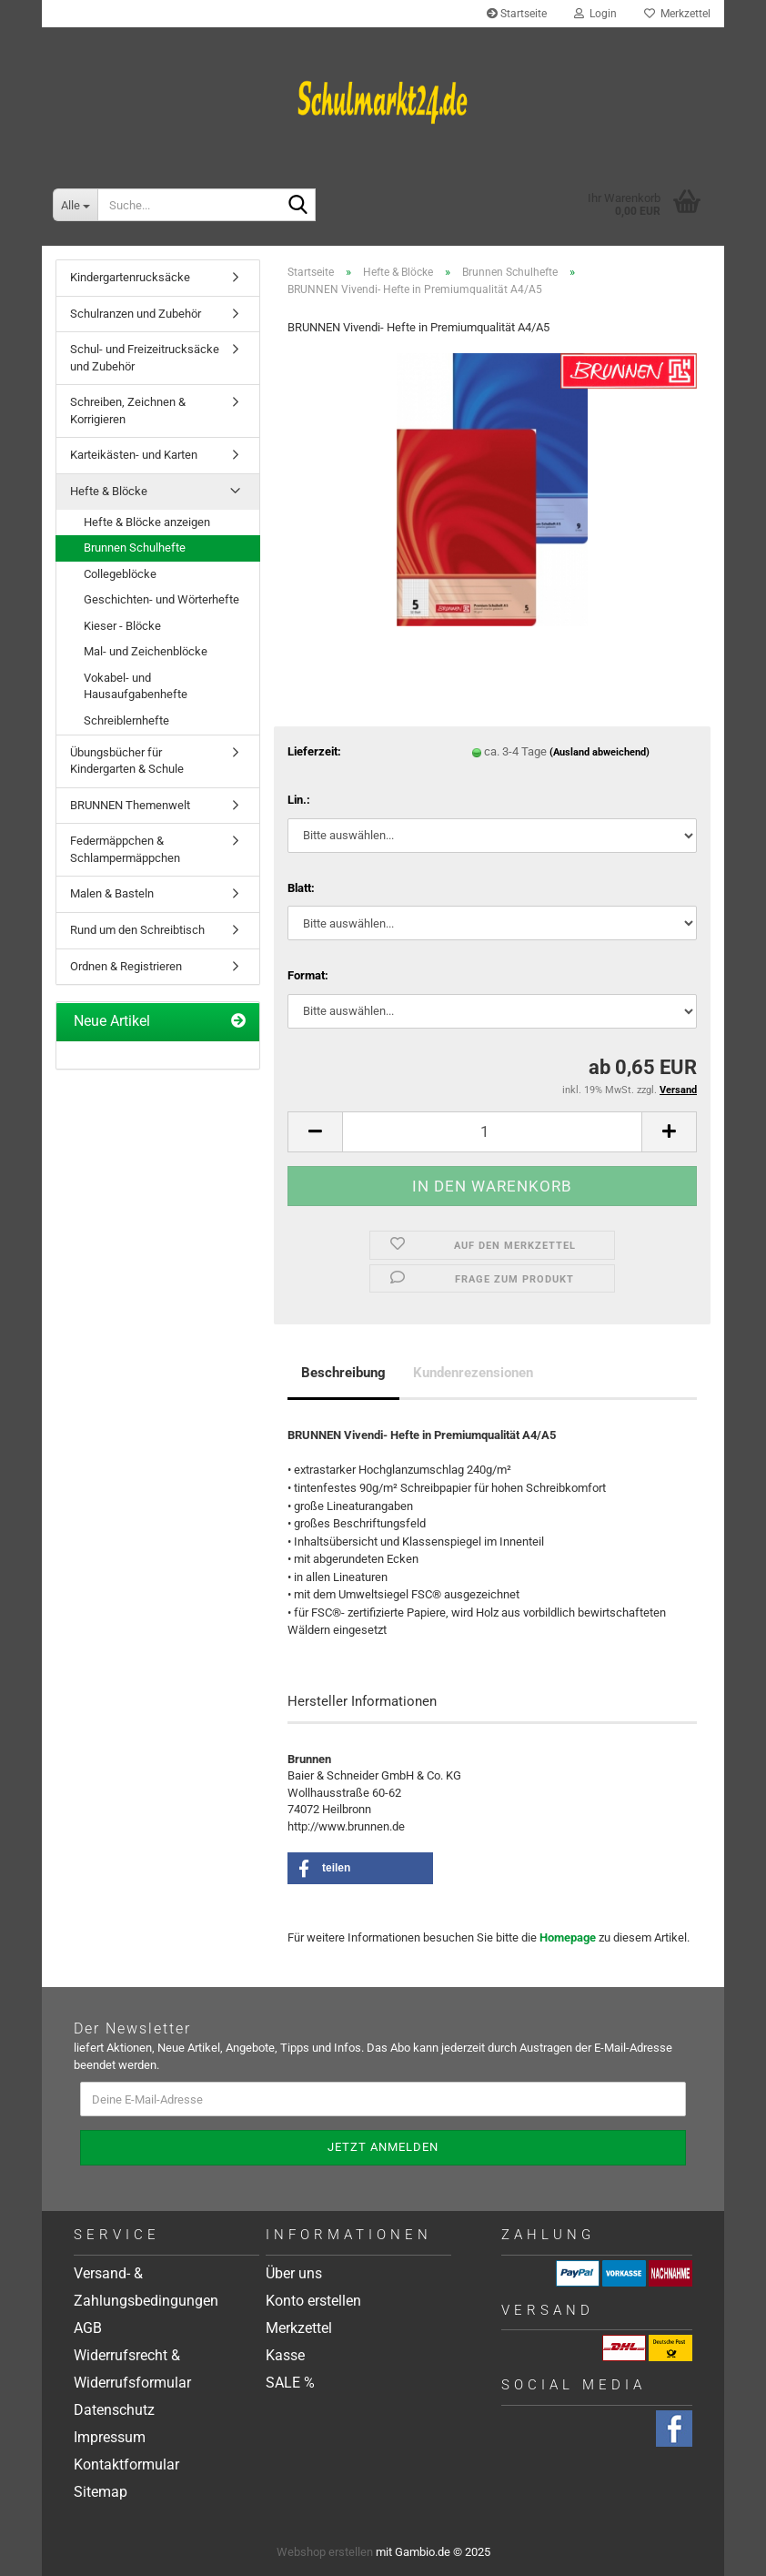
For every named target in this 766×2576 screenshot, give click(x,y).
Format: (307, 975)
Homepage (567, 1937)
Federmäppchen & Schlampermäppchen (125, 849)
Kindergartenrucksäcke (130, 277)
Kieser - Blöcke (122, 626)
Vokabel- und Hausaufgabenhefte (135, 686)
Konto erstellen (313, 2300)
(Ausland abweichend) (599, 752)
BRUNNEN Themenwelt (130, 805)
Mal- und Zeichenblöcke (145, 651)
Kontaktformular (126, 2464)
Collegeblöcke (120, 574)
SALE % (290, 2382)
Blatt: (301, 888)
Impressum (110, 2437)
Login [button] (595, 13)
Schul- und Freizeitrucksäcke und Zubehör (144, 357)
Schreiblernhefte (126, 720)
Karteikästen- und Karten (133, 454)
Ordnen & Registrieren (126, 966)
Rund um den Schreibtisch (137, 930)
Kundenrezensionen (473, 1372)
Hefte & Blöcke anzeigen (147, 522)
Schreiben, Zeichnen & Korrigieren (128, 410)
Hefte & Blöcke (108, 491)
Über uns (294, 2273)
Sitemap (100, 2491)
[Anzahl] (492, 1131)
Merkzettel (677, 13)
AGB (88, 2328)
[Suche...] (75, 204)
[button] (314, 1131)
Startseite (517, 13)
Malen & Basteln (112, 893)
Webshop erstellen (325, 2552)
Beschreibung (343, 1372)
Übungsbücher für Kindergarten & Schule (127, 760)
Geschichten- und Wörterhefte (161, 599)
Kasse (285, 2355)
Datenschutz (114, 2410)
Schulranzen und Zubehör (135, 313)
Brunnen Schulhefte (135, 547)
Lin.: (298, 799)
